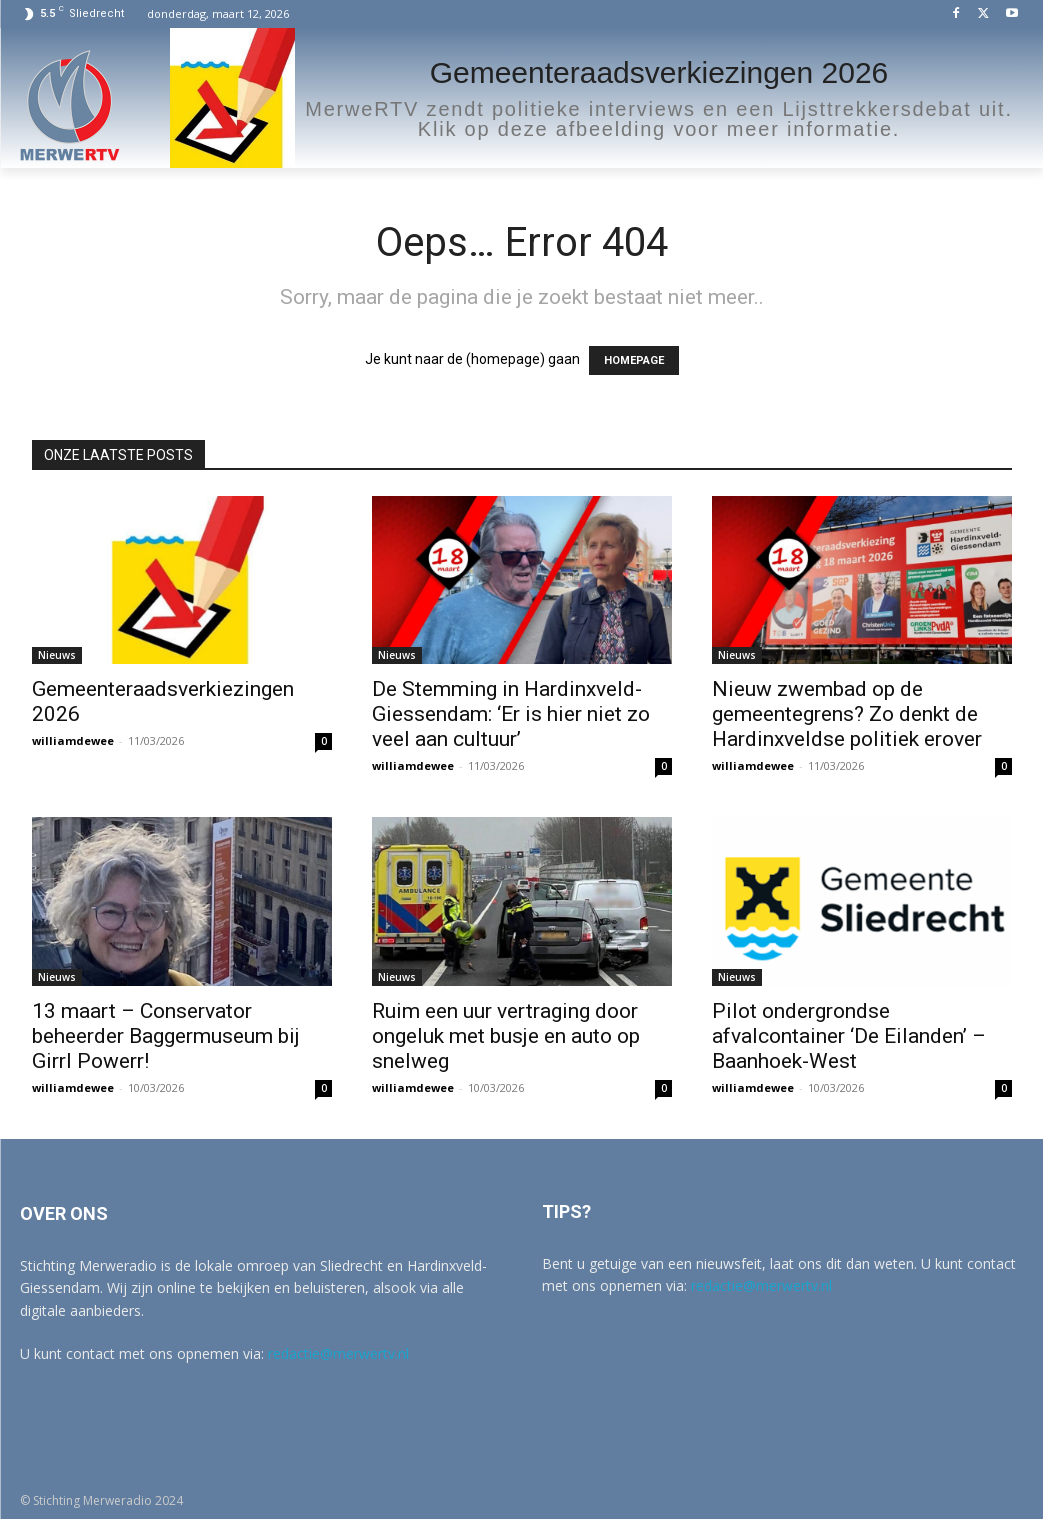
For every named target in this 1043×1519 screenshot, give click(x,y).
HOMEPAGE (634, 360)
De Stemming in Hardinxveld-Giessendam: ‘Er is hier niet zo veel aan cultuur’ (511, 714)
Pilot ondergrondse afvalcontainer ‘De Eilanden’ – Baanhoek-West (849, 1036)
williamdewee (73, 740)
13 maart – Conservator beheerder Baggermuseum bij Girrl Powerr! (166, 1036)
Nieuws (57, 655)
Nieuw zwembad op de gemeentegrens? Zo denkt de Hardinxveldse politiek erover (847, 714)
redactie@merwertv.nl (338, 1353)
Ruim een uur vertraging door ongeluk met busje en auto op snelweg (506, 1036)
